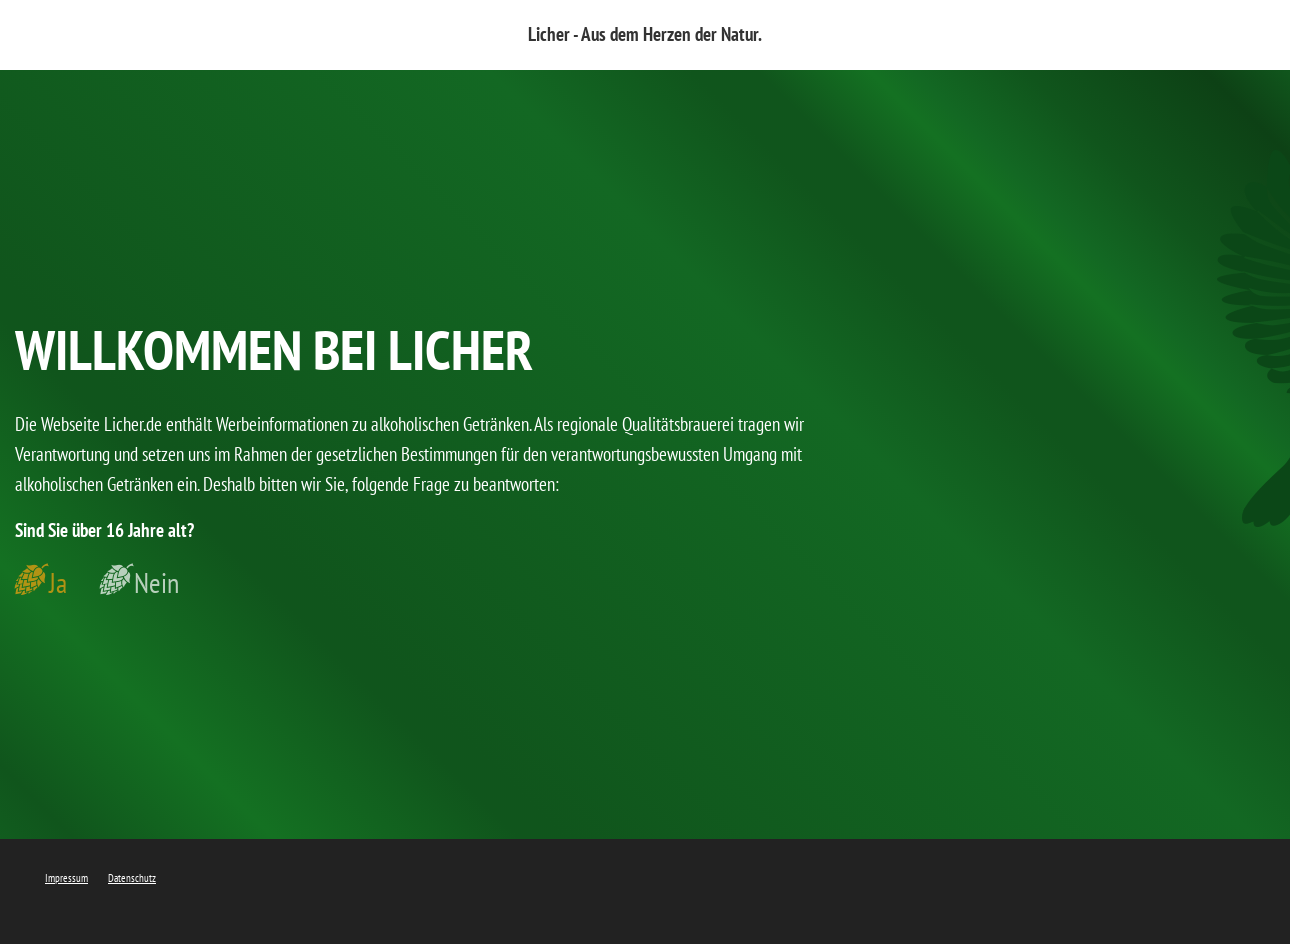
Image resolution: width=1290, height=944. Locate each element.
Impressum (66, 878)
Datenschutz (132, 878)
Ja (58, 583)
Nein (156, 583)
